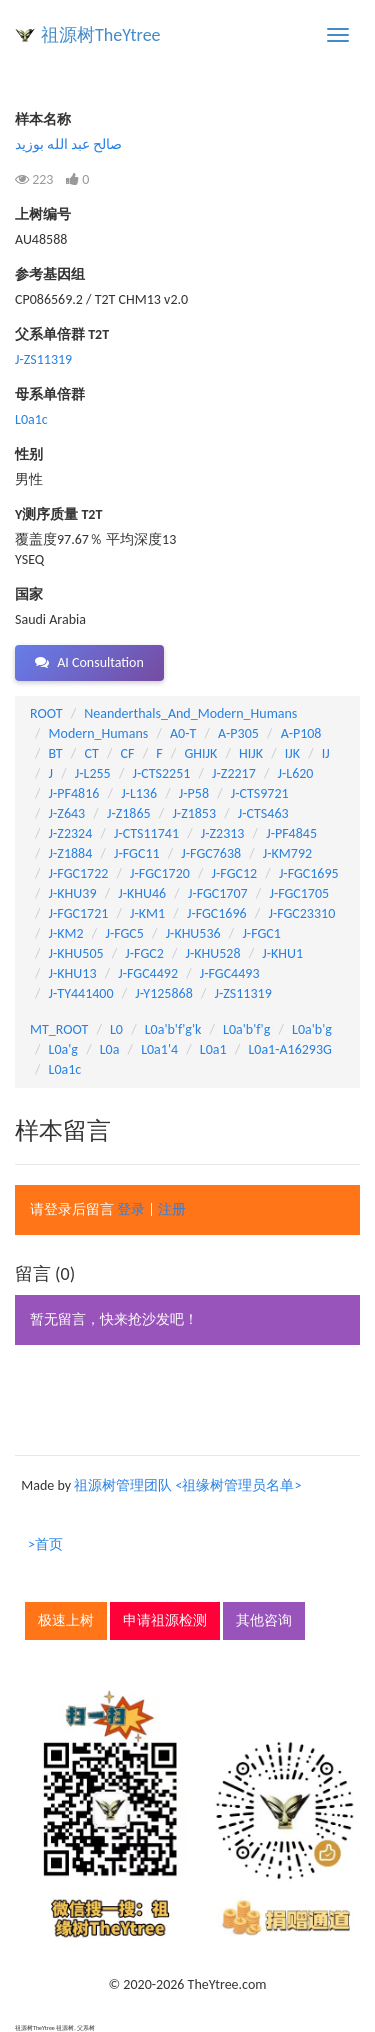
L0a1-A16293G (289, 1049)
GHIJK (200, 753)
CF (128, 753)
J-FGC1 (261, 933)
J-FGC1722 (79, 873)
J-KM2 (66, 933)
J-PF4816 (74, 793)
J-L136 (139, 793)
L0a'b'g (312, 1029)
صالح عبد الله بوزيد (69, 144)
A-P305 (238, 733)
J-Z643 (67, 813)
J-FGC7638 (211, 853)
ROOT (46, 713)
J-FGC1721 (79, 913)
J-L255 (93, 773)
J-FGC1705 (299, 893)
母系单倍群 (50, 394)
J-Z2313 (223, 833)
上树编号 (43, 214)
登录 (131, 1209)
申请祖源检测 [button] (165, 1620)
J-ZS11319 (43, 359)
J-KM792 (287, 853)
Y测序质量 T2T (58, 514)
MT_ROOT (59, 1029)
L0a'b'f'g (246, 1029)
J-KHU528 (213, 953)
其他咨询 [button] (264, 1620)
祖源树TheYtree (101, 35)
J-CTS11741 (146, 833)
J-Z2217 (234, 773)
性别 (29, 454)
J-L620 (296, 773)
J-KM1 (147, 913)
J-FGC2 (144, 953)
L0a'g (63, 1049)
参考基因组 (50, 274)
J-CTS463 (263, 813)
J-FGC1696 (217, 913)
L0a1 (213, 1049)
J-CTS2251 (161, 773)
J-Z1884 (71, 853)
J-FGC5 (124, 933)
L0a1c (31, 419)
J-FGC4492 (148, 973)
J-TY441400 (81, 993)
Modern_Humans (99, 733)
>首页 (45, 1544)
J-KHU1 (282, 953)
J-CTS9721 (260, 793)
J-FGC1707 (218, 893)
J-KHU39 (73, 893)
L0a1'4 (159, 1049)
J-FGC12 (235, 873)
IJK (292, 753)
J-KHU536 (193, 933)
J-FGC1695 (309, 873)
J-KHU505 (76, 953)
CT (91, 753)
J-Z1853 (194, 813)
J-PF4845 (291, 833)
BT (56, 753)
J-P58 (194, 793)
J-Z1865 (129, 813)
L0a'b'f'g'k (173, 1029)
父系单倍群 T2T (62, 334)
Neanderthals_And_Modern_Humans (190, 713)
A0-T (183, 733)
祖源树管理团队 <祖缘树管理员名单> (187, 1485)
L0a (110, 1049)
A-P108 (301, 733)
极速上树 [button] (66, 1620)
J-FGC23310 (301, 913)
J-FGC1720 (160, 873)
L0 (116, 1029)
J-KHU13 (73, 973)
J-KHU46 (142, 893)
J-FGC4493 (230, 973)
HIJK (251, 753)
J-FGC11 (137, 853)
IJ (326, 753)
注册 (172, 1209)
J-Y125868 (163, 993)
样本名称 (43, 119)
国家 (29, 594)
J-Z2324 (71, 833)
